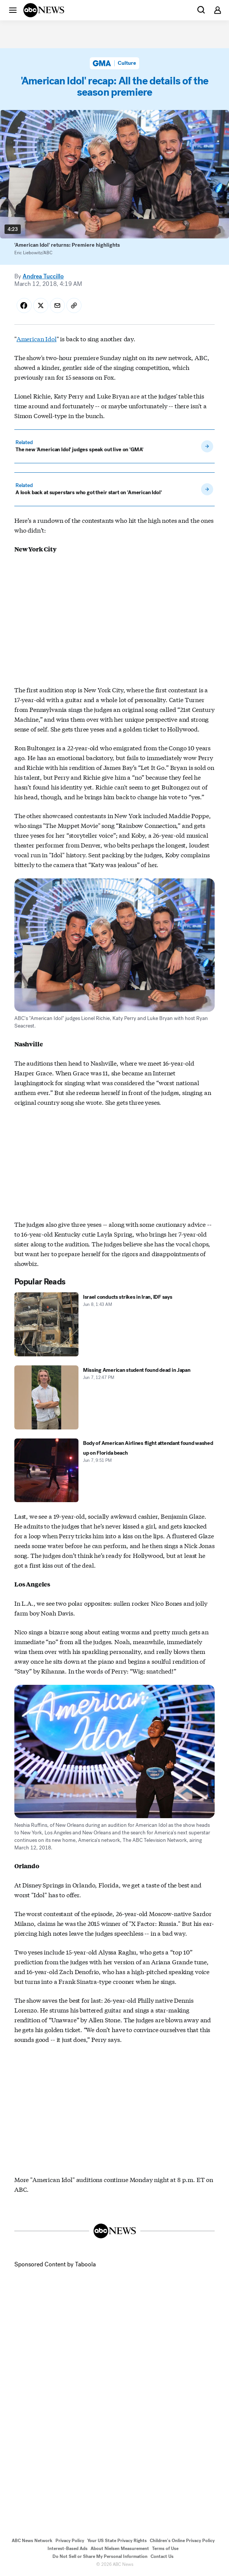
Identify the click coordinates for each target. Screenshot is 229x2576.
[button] (13, 10)
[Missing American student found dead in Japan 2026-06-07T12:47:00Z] (114, 1397)
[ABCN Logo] (43, 10)
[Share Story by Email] (57, 305)
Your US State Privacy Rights (117, 2541)
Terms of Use (165, 2548)
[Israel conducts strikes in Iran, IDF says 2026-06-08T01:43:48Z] (114, 1324)
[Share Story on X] (40, 305)
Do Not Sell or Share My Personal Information (100, 2556)
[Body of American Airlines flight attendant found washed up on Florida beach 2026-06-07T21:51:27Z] (114, 1470)
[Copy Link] (73, 305)
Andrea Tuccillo (43, 276)
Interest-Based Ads (68, 2548)
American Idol (37, 338)
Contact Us (162, 2556)
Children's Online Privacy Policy (182, 2541)
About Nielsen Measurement (120, 2548)
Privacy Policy (69, 2541)
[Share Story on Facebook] (24, 305)
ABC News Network (32, 2541)
